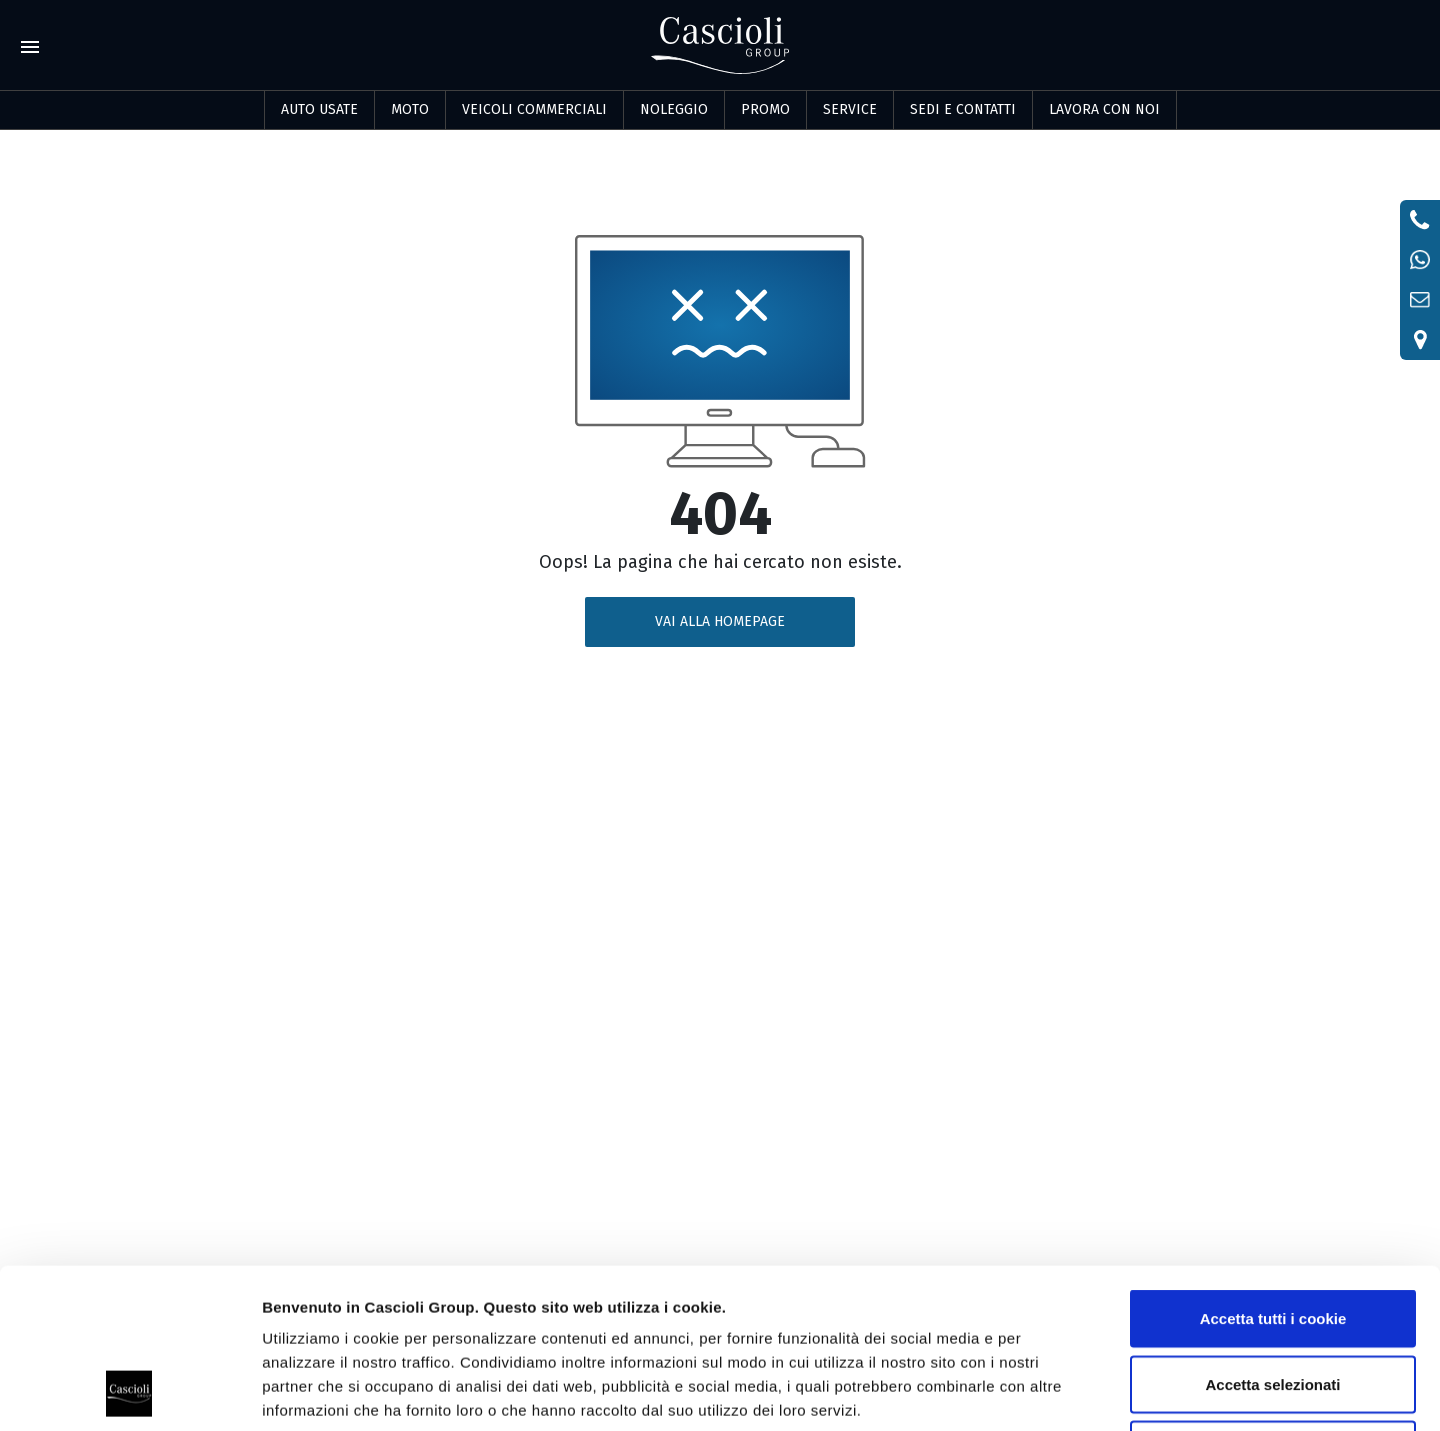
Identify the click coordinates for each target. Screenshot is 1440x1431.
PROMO (765, 109)
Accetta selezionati (1272, 1234)
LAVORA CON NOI (1104, 109)
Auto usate (319, 109)
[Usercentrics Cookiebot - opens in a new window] (129, 1392)
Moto (410, 109)
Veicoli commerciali (534, 109)
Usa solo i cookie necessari (1273, 1299)
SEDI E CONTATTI (963, 109)
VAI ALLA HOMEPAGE (720, 621)
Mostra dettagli (1052, 1391)
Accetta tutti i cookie (1273, 1168)
